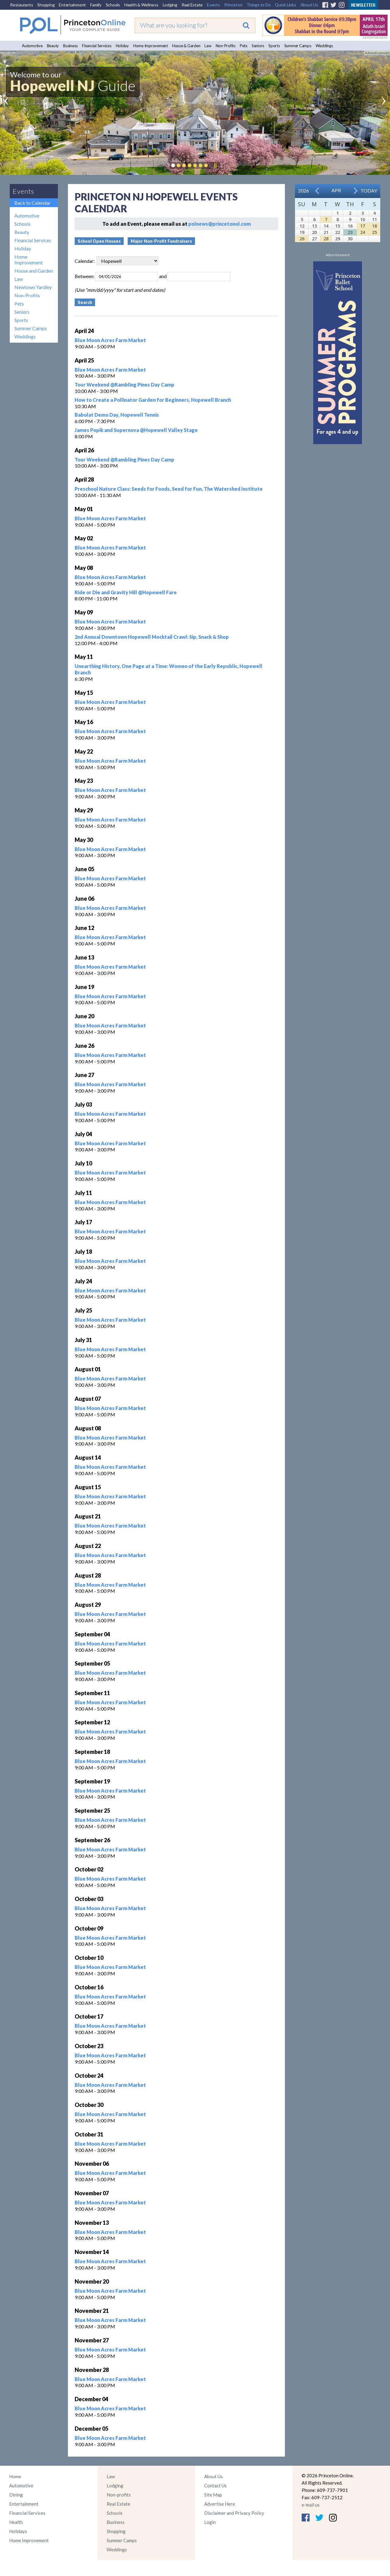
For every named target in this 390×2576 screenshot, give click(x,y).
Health (16, 2522)
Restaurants (21, 4)
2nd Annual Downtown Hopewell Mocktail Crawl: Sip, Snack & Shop (152, 637)
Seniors (258, 45)
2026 (303, 190)
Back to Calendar (32, 203)
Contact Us (215, 2485)
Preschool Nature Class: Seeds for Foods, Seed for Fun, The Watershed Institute (169, 489)
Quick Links (285, 4)
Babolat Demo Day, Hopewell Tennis (117, 415)
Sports (274, 45)
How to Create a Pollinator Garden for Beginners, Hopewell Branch (153, 400)
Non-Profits (226, 45)
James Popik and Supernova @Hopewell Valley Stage (136, 430)
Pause (215, 165)
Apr (336, 190)
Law (207, 45)
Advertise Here (219, 2504)
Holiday (122, 45)
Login (210, 2522)
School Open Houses (99, 241)
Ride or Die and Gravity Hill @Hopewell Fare (126, 592)
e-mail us (311, 2504)
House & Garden (186, 45)
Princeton (233, 4)
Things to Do (258, 4)
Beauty (53, 45)
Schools (113, 4)
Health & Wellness (141, 4)
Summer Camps (297, 45)
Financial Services (97, 45)
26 (302, 239)
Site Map (213, 2494)
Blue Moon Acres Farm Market (110, 340)
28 (326, 239)
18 (374, 226)
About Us (309, 4)
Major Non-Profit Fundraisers (161, 241)
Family (95, 4)
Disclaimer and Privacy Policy (234, 2513)
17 (362, 226)
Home (15, 2476)
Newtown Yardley (33, 287)
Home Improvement (150, 45)
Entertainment (72, 4)
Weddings (324, 45)
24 (362, 232)
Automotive (32, 45)
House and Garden (33, 271)
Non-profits (119, 2494)
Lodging (170, 4)
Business (70, 45)
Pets (243, 45)
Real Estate (192, 4)
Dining (16, 2494)
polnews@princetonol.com (219, 224)
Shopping (46, 4)
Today (368, 190)
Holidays (18, 2531)
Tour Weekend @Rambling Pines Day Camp (124, 384)
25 (374, 232)
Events (213, 4)
